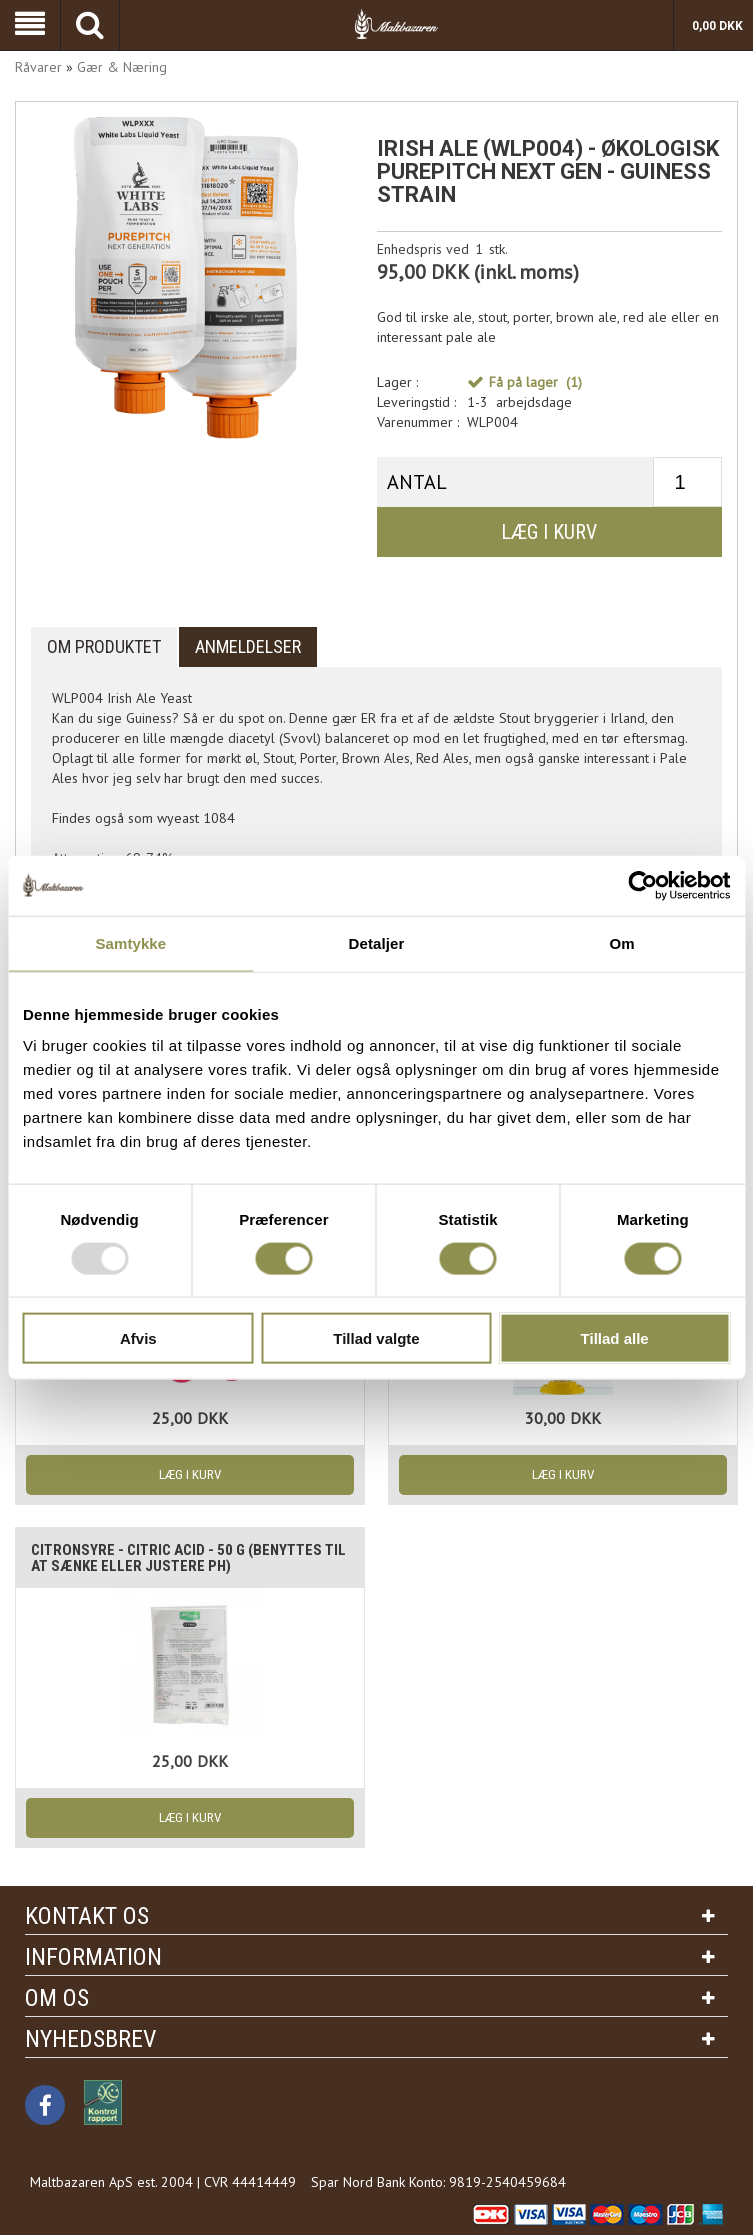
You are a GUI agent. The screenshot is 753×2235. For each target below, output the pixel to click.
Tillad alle (615, 1338)
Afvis (138, 1338)
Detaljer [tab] (377, 942)
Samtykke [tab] (130, 942)
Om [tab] (622, 942)
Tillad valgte (376, 1338)
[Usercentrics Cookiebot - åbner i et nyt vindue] (642, 885)
